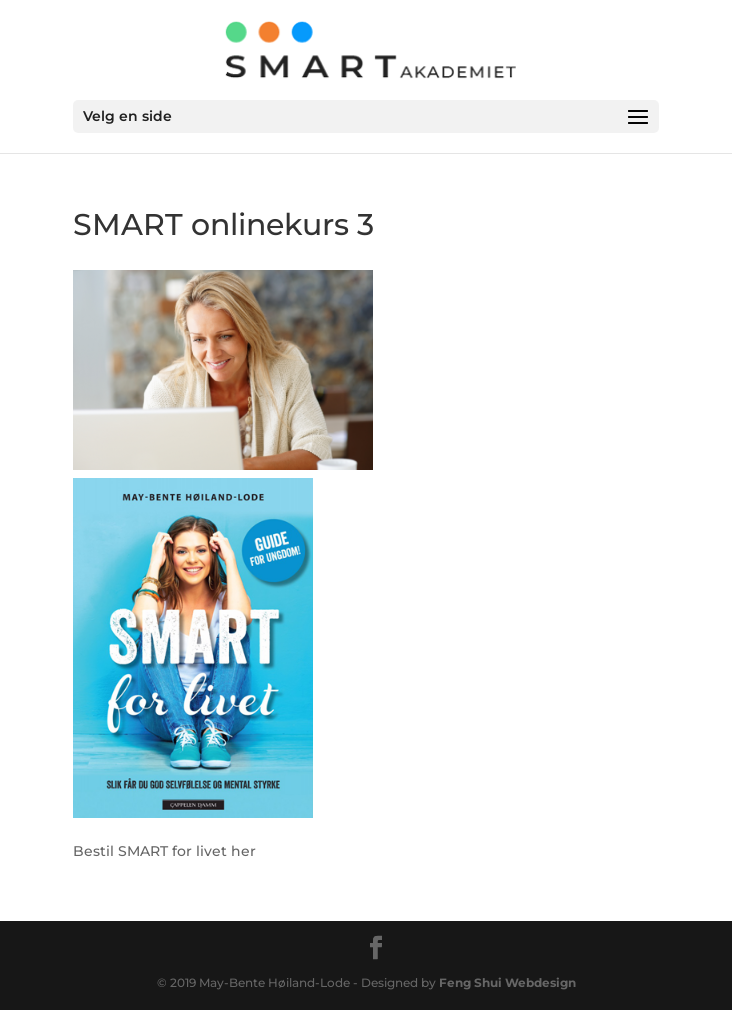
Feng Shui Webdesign (507, 982)
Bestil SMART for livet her (164, 851)
